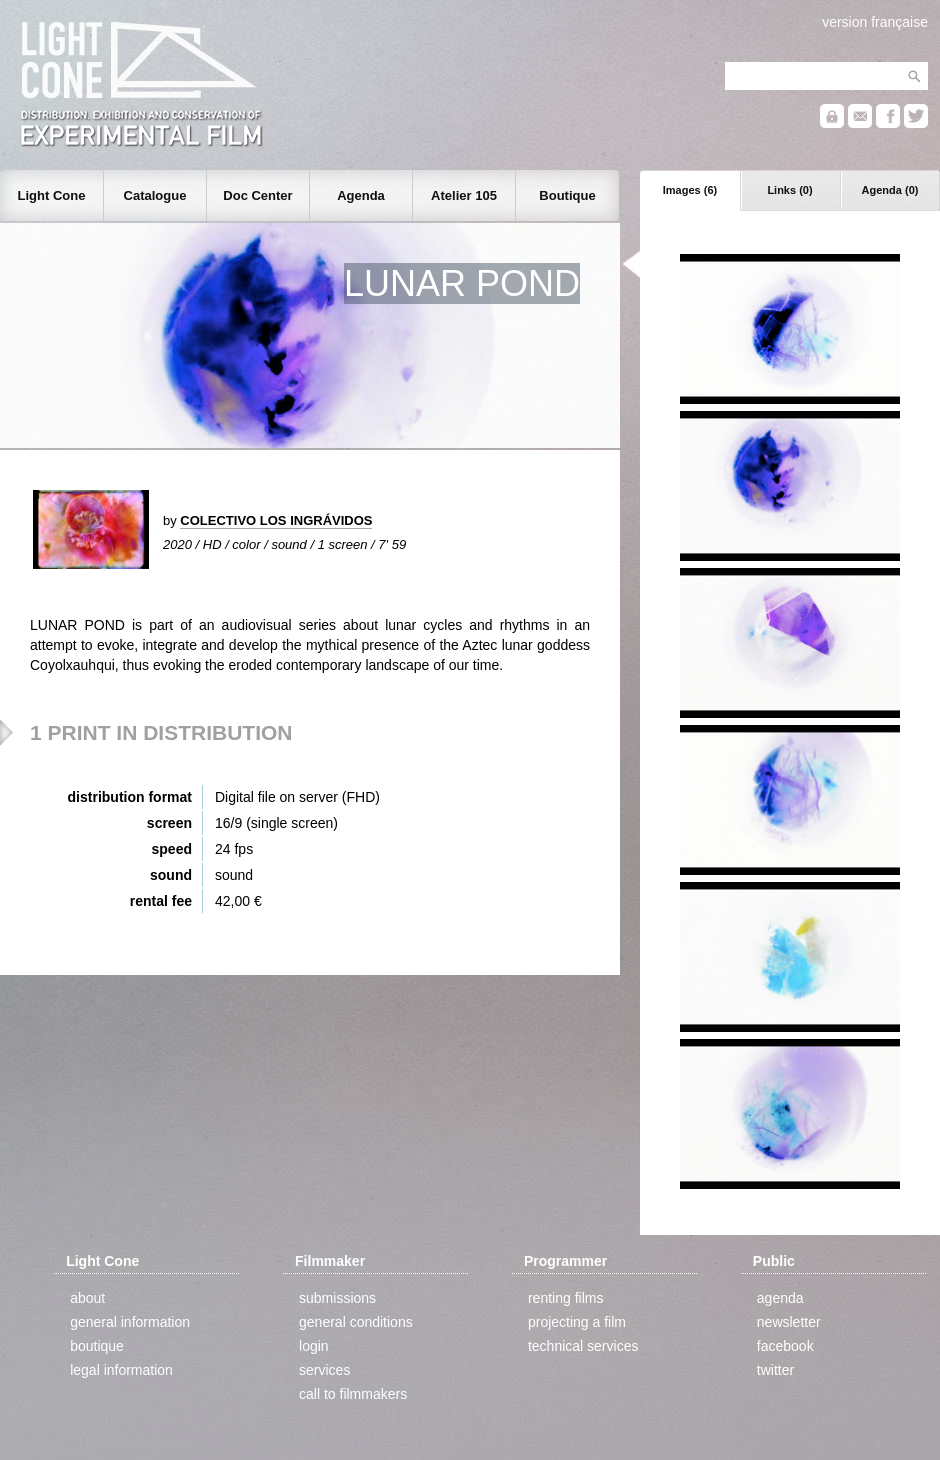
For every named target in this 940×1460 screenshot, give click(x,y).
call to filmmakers (353, 1394)
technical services (583, 1346)
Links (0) (789, 190)
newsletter (789, 1322)
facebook (785, 1346)
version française (875, 22)
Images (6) (690, 190)
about (87, 1298)
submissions (337, 1298)
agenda (780, 1298)
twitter (775, 1370)
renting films (565, 1298)
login (314, 1346)
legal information (121, 1370)
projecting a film (577, 1322)
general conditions (356, 1322)
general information (130, 1322)
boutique (97, 1346)
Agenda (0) (890, 190)
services (324, 1370)
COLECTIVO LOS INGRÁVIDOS (276, 520)
